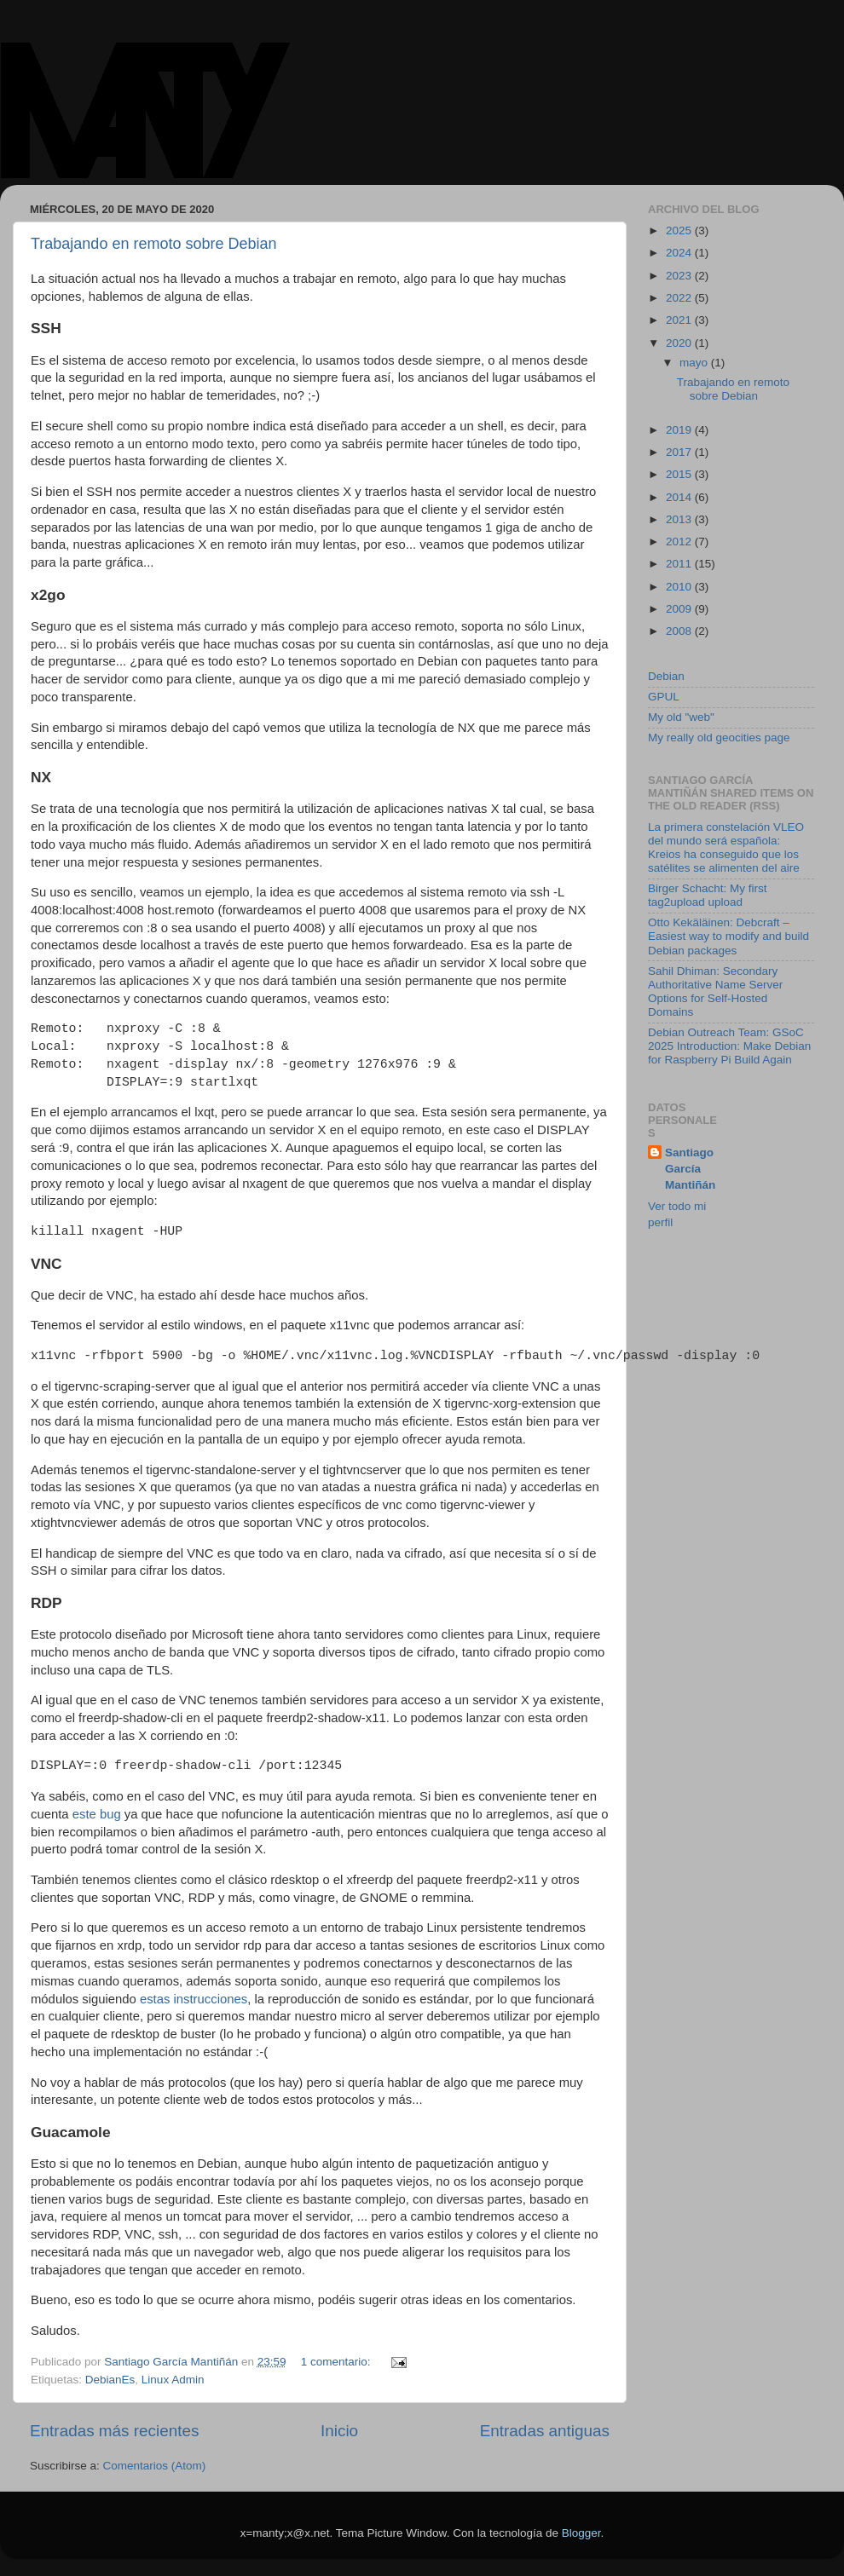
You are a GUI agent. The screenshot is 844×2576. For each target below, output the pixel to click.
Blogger (581, 2533)
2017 (680, 452)
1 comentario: (337, 2361)
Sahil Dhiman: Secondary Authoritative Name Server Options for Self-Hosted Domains (715, 992)
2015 (680, 474)
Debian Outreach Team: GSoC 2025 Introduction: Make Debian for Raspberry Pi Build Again (729, 1046)
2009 (680, 608)
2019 (680, 430)
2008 (680, 631)
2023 (680, 275)
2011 (680, 563)
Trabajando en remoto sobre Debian (154, 243)
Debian (666, 676)
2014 (680, 497)
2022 (680, 297)
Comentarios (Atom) (154, 2465)
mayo (695, 362)
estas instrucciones (193, 1999)
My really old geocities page (719, 737)
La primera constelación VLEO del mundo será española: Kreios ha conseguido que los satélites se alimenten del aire (726, 848)
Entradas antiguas (545, 2431)
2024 (680, 252)
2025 (680, 230)
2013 (680, 519)
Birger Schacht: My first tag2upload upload (707, 895)
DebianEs (110, 2379)
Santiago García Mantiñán (690, 1168)
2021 (680, 320)
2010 (680, 586)
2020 (680, 343)
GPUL (663, 696)
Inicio (339, 2431)
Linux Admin (173, 2379)
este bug (96, 1814)
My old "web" (681, 717)
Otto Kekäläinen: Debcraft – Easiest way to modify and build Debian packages (728, 936)
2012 (680, 541)
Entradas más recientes (114, 2431)
